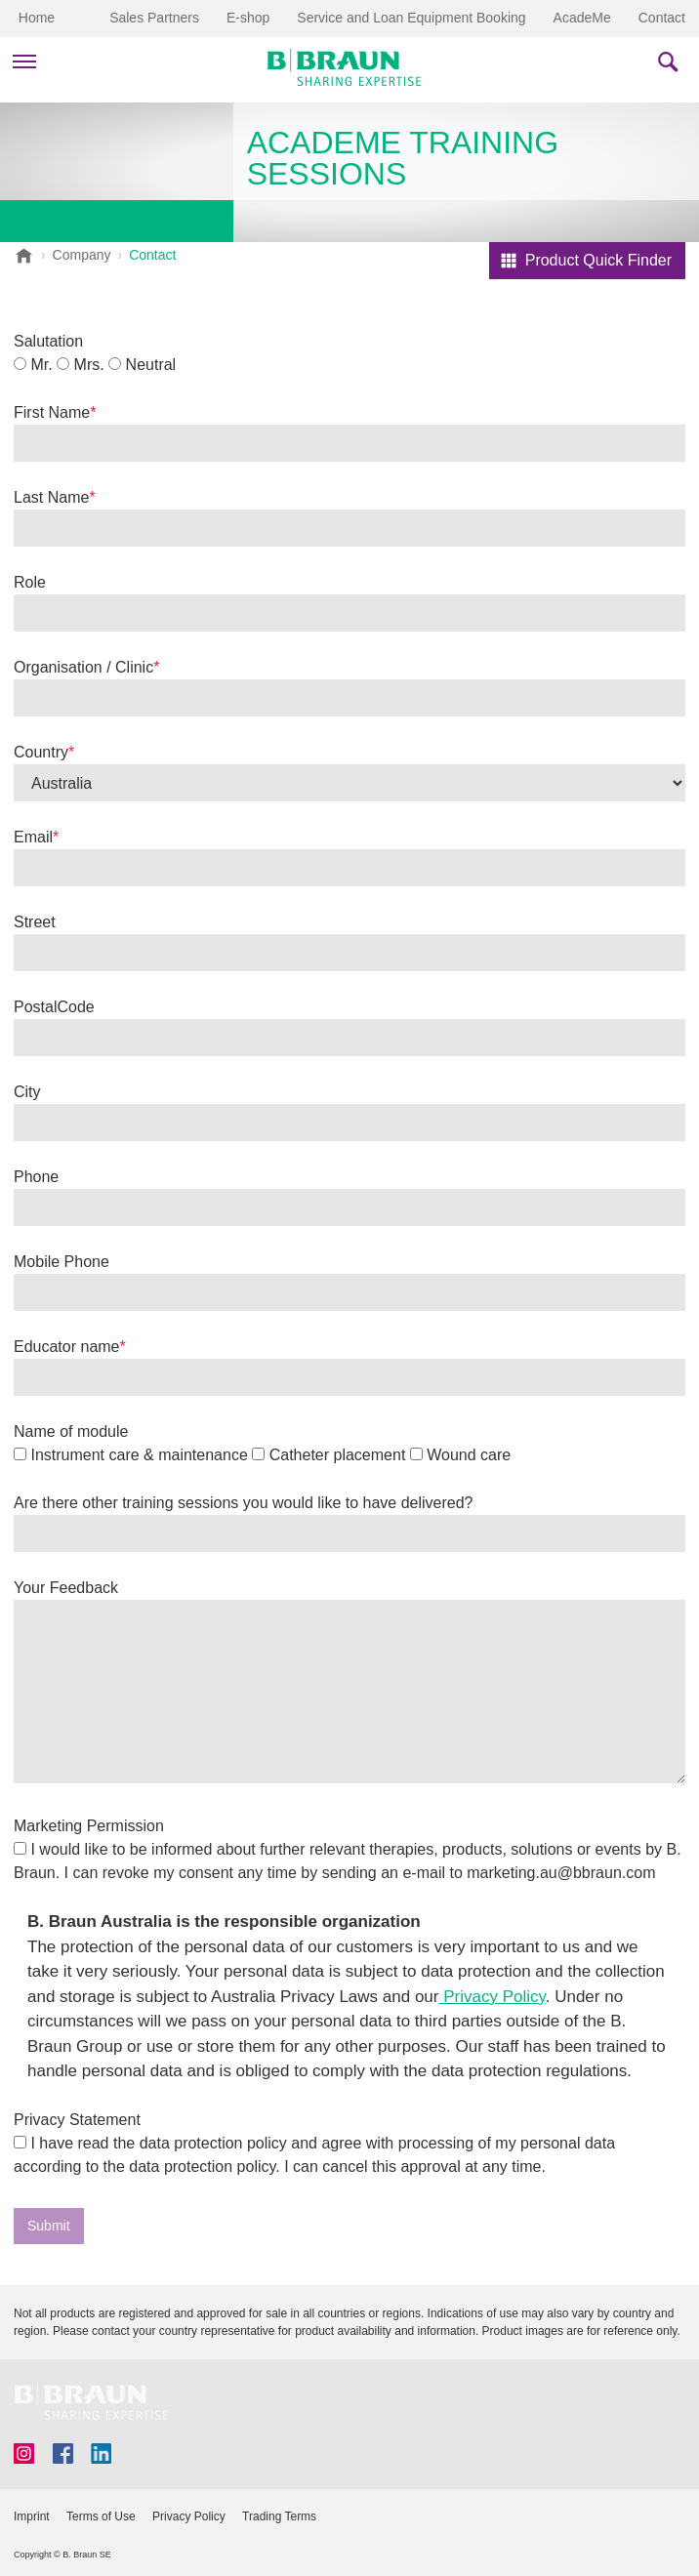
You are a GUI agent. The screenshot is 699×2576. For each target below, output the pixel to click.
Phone (36, 1176)
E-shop (247, 17)
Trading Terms (279, 2516)
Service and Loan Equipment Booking (411, 17)
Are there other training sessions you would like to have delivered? (243, 1502)
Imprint (32, 2516)
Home (37, 17)
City (27, 1092)
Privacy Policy (491, 1996)
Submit (48, 2225)
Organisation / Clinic (83, 667)
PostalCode (54, 1007)
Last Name (51, 497)
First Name (52, 412)
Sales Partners (154, 17)
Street (35, 922)
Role (30, 582)
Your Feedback (66, 1587)
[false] (349, 1691)
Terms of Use (101, 2516)
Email (33, 837)
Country (41, 752)
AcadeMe (582, 17)
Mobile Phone (61, 1261)
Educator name (67, 1346)
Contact (661, 17)
